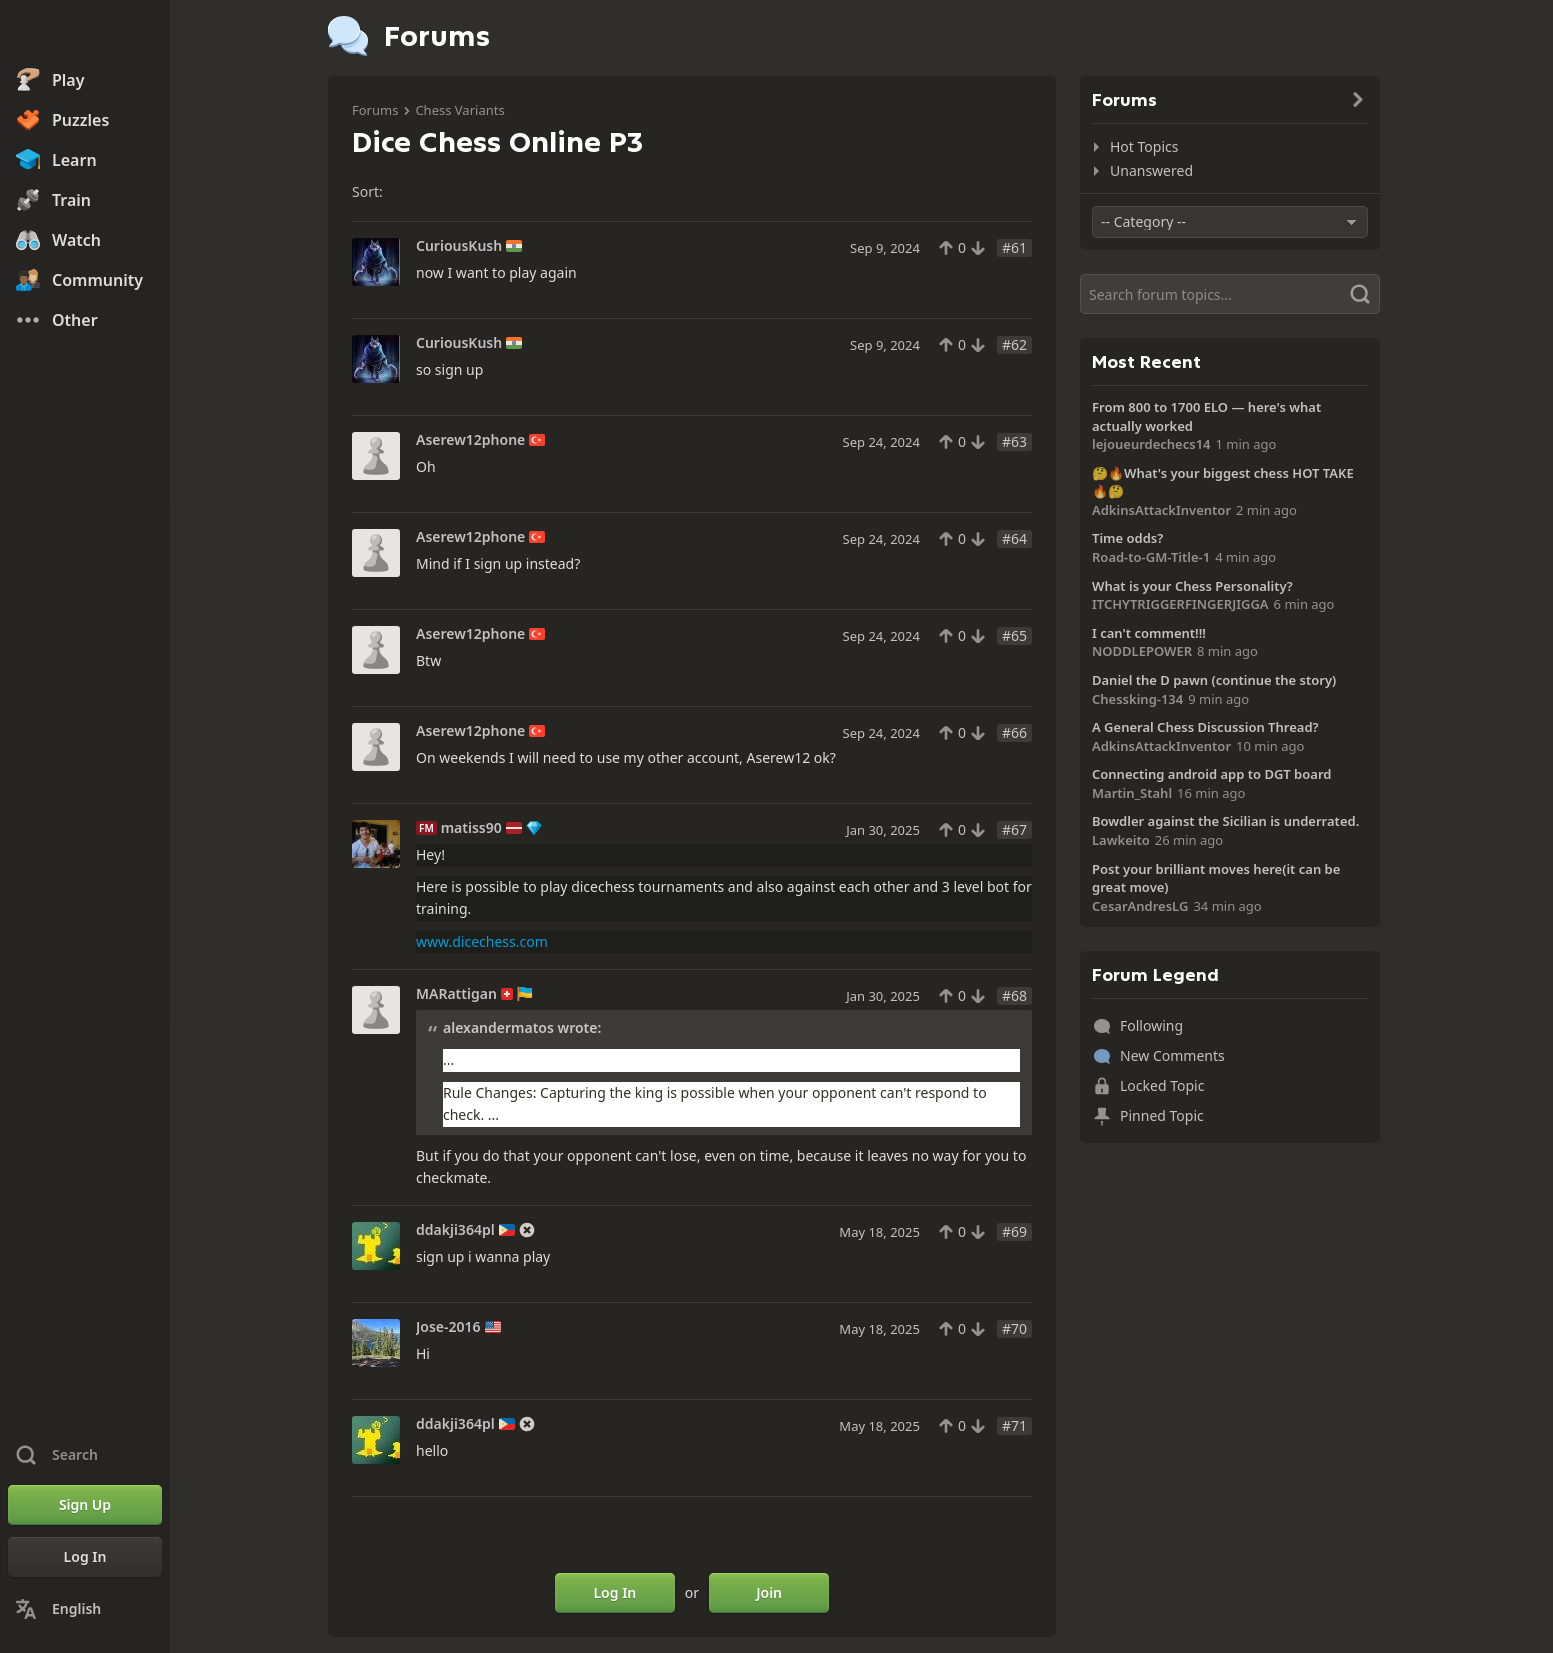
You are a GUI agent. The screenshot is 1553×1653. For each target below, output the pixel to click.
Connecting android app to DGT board (1211, 774)
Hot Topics (1144, 146)
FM (426, 828)
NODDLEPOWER (1142, 651)
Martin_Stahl (1132, 793)
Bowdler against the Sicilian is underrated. (1225, 821)
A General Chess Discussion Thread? (1205, 727)
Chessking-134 (1137, 699)
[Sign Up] (85, 1505)
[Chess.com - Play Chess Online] (85, 34)
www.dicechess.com (482, 941)
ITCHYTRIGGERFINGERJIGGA (1180, 604)
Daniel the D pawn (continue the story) (1214, 680)
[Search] (1230, 294)
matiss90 (471, 828)
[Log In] (85, 1557)
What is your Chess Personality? (1192, 586)
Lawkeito (1121, 840)
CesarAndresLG (1140, 906)
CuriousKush (459, 246)
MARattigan (456, 994)
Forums (375, 110)
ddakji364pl (455, 1230)
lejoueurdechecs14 (1151, 444)
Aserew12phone (470, 440)
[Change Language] (85, 1609)
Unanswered (1151, 170)
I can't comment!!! (1149, 633)
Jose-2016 (448, 1327)
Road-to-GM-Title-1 (1151, 557)
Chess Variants (459, 110)
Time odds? (1127, 538)
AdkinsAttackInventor (1161, 510)
